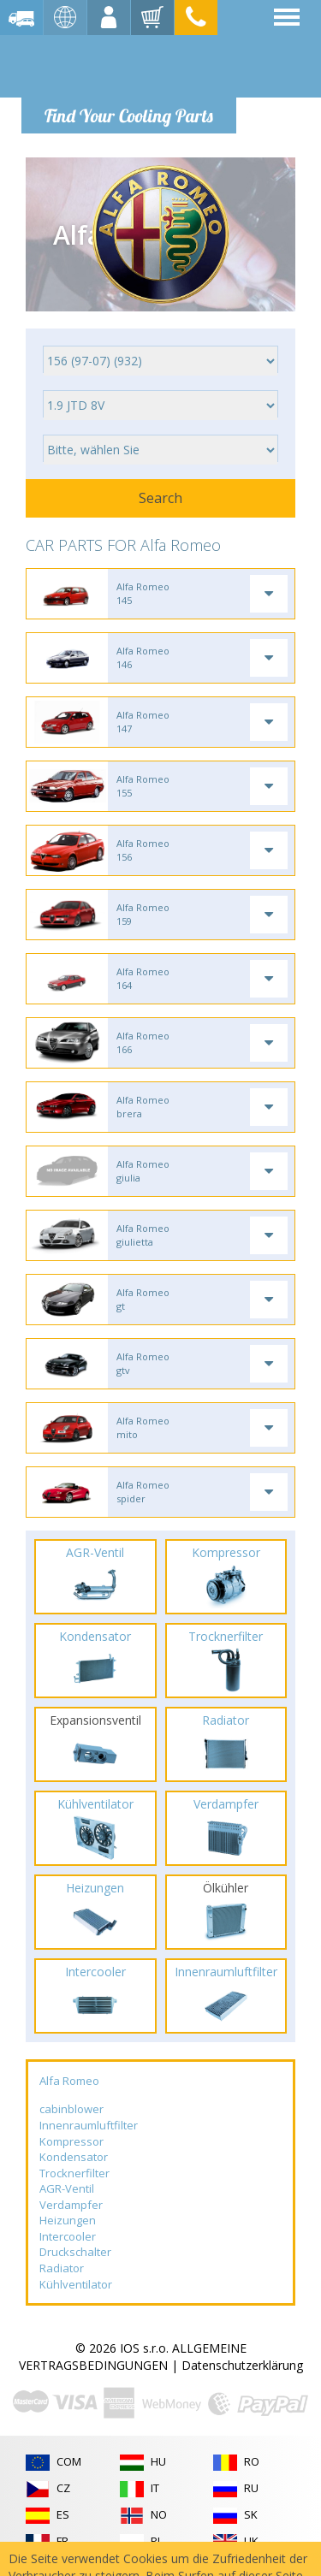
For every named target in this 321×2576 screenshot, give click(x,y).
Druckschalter (75, 2251)
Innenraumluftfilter (88, 2125)
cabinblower (71, 2109)
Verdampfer (71, 2204)
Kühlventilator (75, 2284)
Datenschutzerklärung (242, 2365)
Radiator (61, 2268)
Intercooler (67, 2236)
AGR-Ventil (66, 2188)
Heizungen (67, 2220)
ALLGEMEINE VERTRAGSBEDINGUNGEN (133, 2356)
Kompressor (71, 2141)
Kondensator (73, 2156)
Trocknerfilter (74, 2173)
